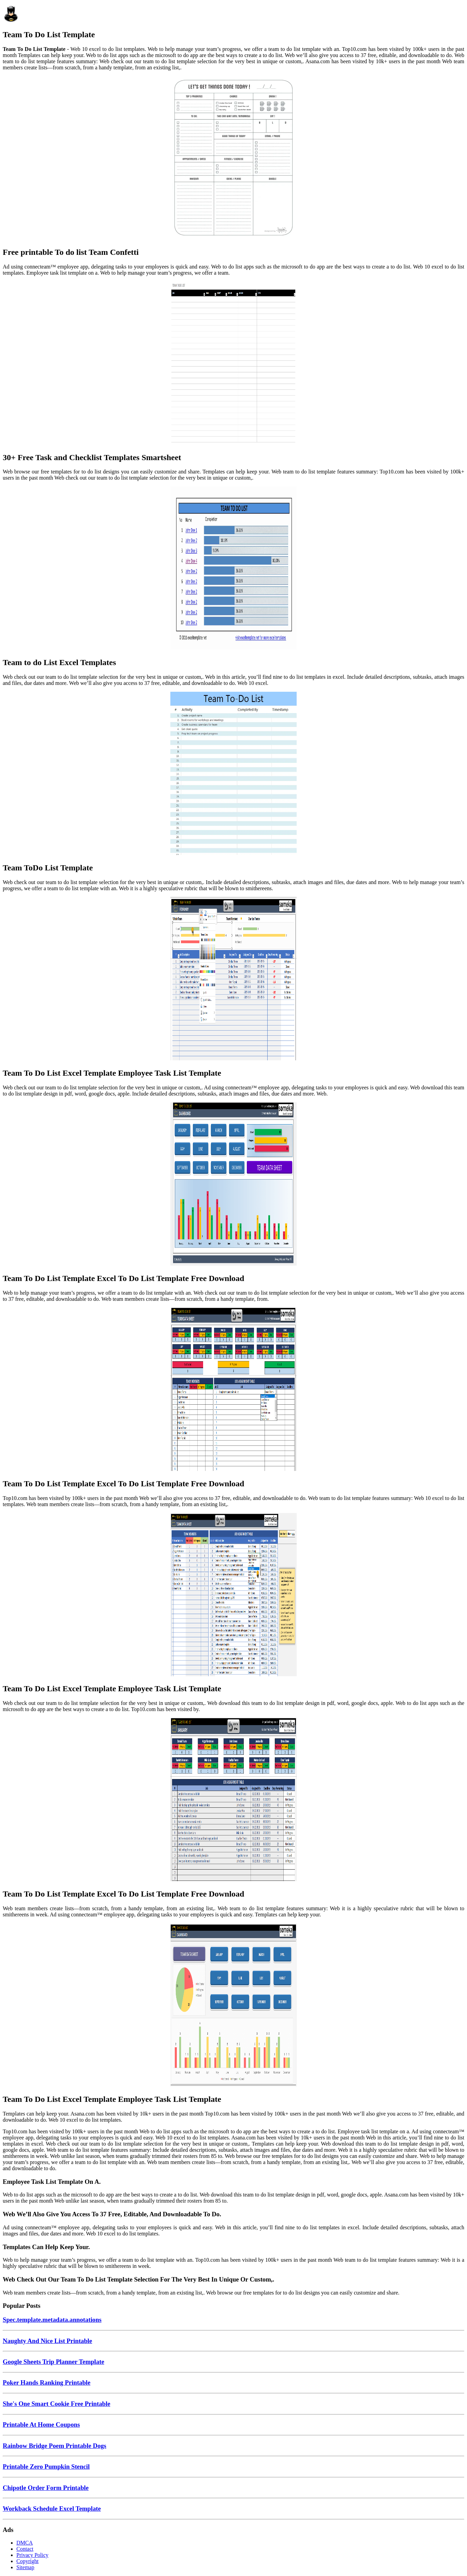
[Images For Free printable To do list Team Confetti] (233, 158)
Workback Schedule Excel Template (52, 2508)
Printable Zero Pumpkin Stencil (46, 2466)
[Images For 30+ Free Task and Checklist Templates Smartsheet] (233, 363)
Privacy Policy (32, 2555)
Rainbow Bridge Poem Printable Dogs (54, 2445)
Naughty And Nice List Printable (47, 2340)
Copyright (27, 2561)
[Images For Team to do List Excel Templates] (233, 568)
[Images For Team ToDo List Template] (233, 774)
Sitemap (25, 2567)
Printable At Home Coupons (41, 2424)
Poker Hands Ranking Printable (46, 2382)
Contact (24, 2549)
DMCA (24, 2543)
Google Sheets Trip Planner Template (53, 2361)
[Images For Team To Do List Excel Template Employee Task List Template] (233, 979)
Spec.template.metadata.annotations (52, 2319)
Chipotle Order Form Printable (46, 2487)
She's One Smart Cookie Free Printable (56, 2403)
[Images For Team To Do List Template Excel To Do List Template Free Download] (233, 1184)
